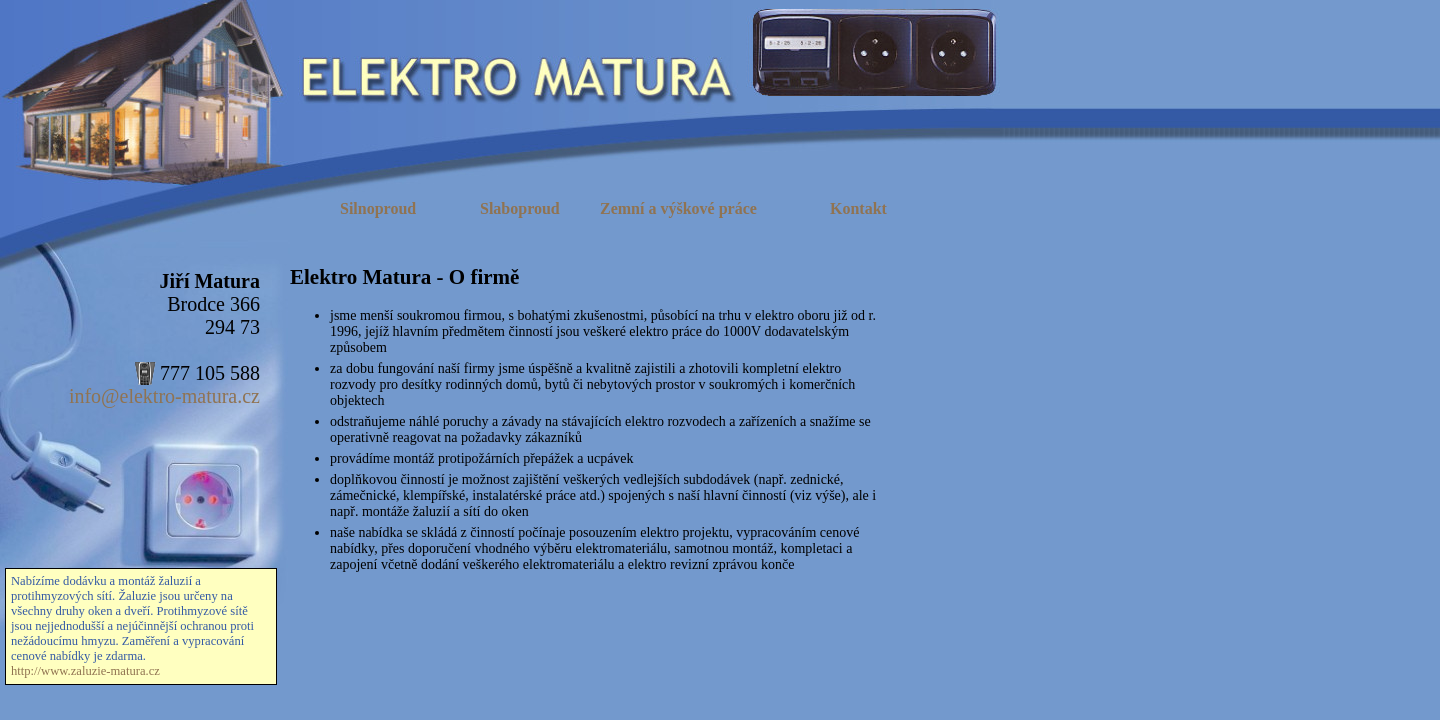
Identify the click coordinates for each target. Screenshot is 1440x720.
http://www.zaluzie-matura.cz (85, 671)
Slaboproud (520, 208)
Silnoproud (378, 208)
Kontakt (858, 208)
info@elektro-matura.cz (164, 396)
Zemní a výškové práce (678, 208)
